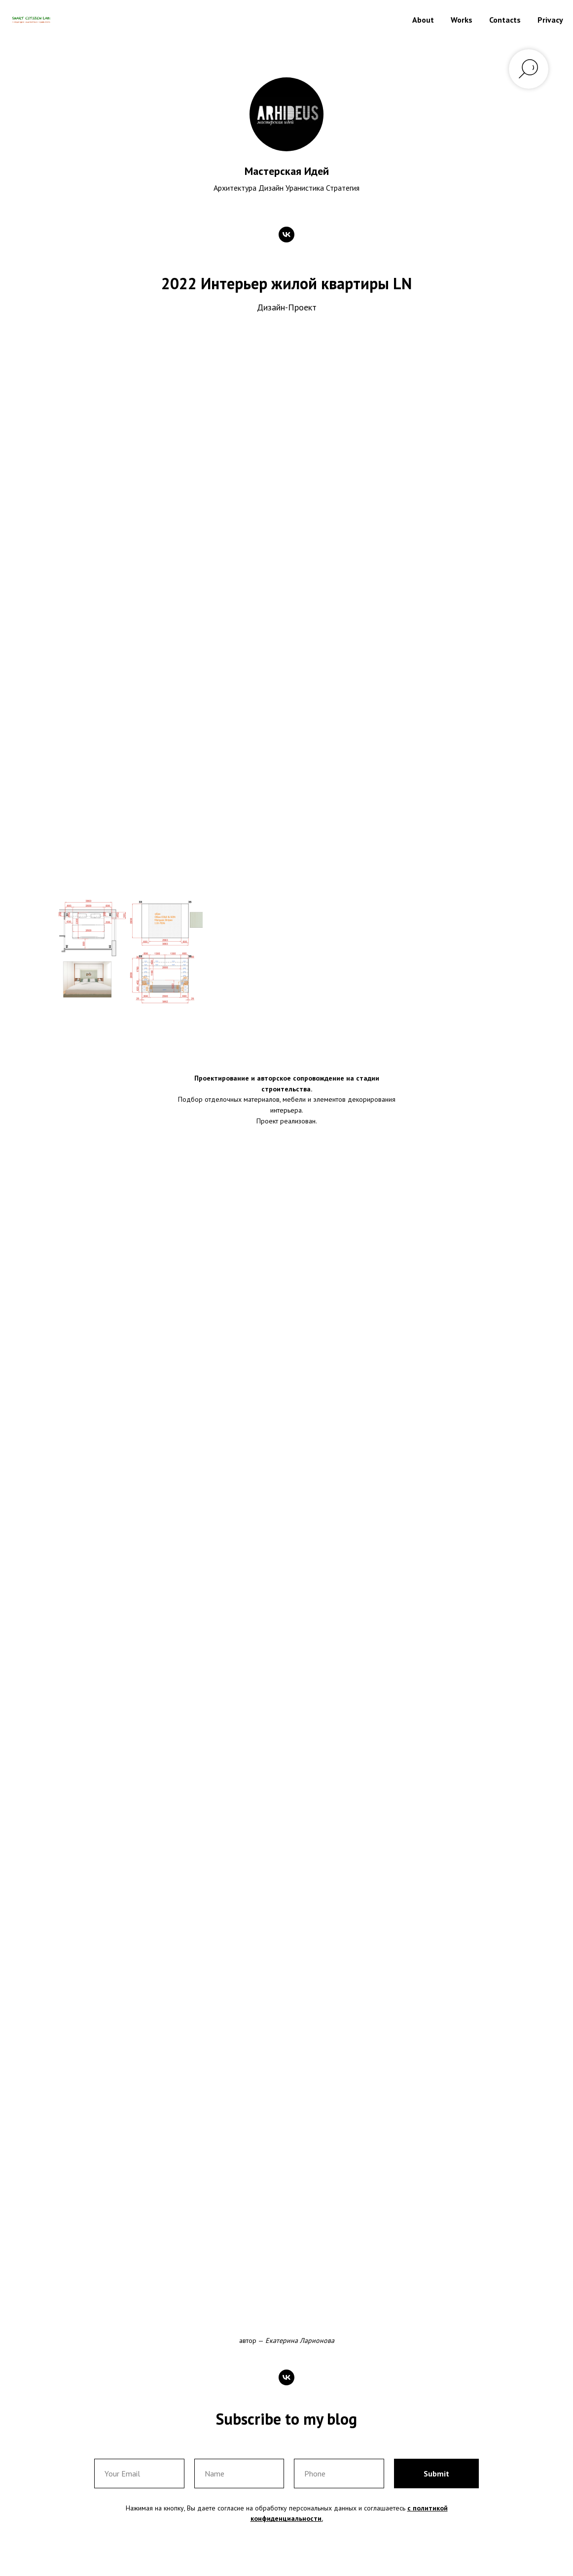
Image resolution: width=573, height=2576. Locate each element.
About (423, 20)
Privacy (550, 20)
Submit (436, 2473)
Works (461, 20)
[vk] (286, 234)
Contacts (505, 20)
